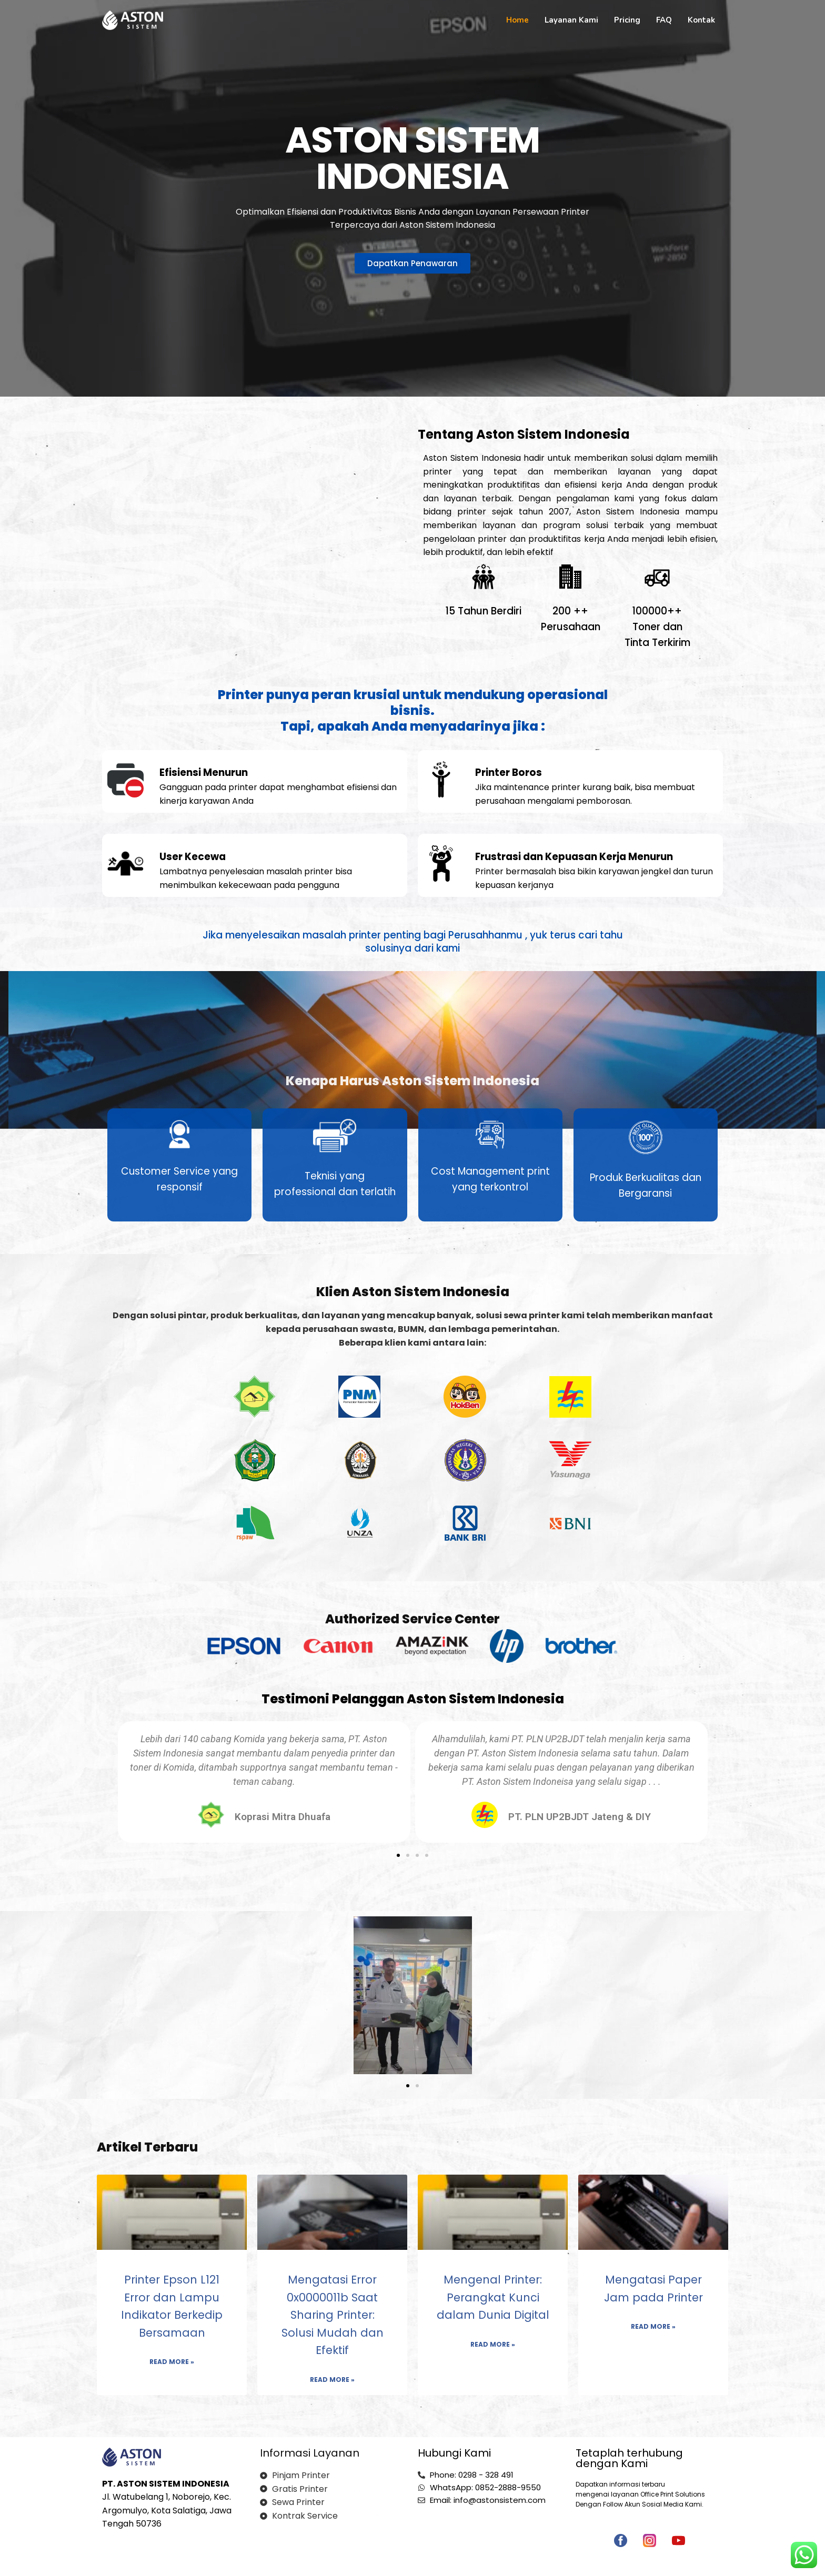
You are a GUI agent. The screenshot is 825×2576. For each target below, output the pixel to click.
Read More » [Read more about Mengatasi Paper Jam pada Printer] (653, 2326)
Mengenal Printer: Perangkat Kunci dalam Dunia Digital (493, 2297)
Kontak (701, 20)
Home (517, 20)
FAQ (664, 20)
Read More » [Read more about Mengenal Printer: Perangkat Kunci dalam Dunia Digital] (492, 2344)
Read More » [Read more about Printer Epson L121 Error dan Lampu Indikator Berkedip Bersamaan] (171, 2361)
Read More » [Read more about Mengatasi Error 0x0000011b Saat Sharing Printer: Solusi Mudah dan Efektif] (332, 2379)
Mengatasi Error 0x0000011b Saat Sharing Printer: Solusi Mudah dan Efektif (332, 2315)
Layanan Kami (571, 20)
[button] (398, 1855)
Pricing (627, 20)
